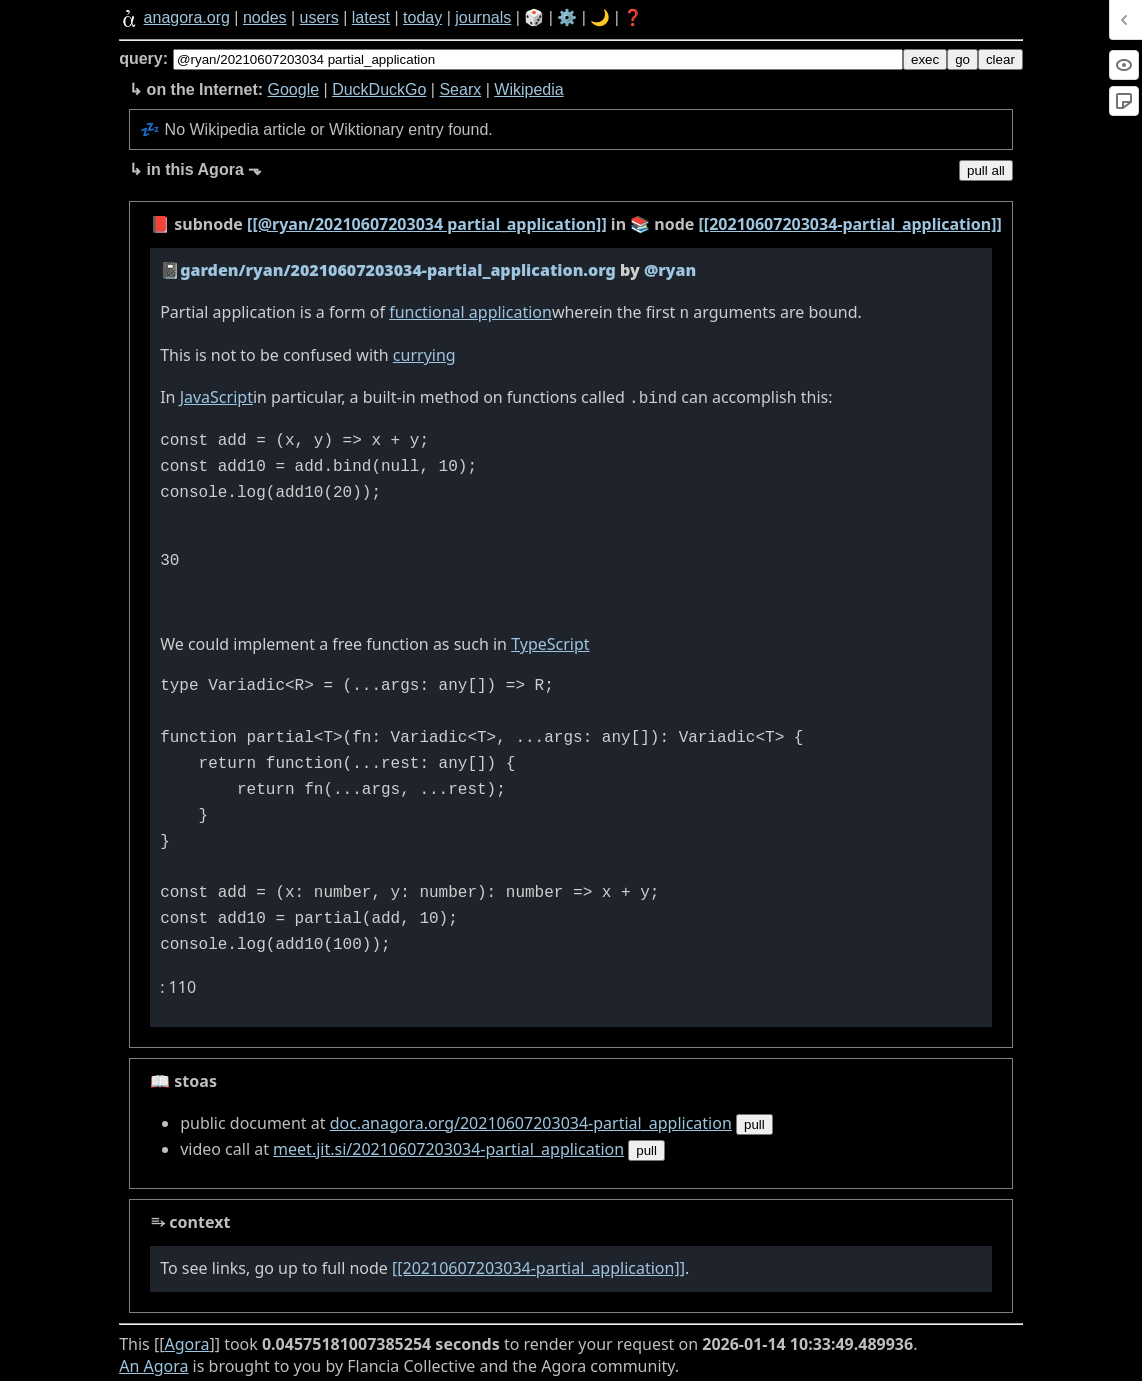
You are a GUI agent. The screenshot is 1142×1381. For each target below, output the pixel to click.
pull (754, 1120)
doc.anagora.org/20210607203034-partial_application (531, 1119)
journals (483, 17)
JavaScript (216, 395)
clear (1000, 59)
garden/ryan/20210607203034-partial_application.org (398, 270)
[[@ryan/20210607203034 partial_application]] (427, 224)
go (962, 59)
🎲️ (534, 17)
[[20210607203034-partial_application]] (850, 224)
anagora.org (187, 17)
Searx (460, 89)
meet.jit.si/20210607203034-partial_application (448, 1145)
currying (424, 353)
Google (294, 89)
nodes (265, 17)
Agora (186, 1340)
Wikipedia (528, 89)
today (422, 17)
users (319, 17)
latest (371, 17)
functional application (470, 312)
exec (925, 59)
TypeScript (550, 640)
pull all (986, 170)
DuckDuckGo (379, 89)
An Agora (153, 1362)
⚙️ (567, 17)
